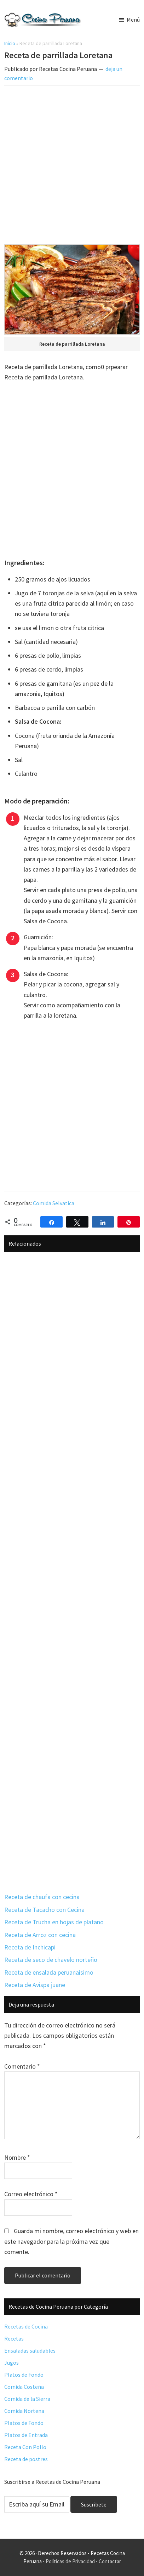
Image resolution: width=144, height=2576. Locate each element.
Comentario (22, 2066)
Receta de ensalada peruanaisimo (48, 1972)
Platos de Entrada (26, 2434)
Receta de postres (26, 2459)
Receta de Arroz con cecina (40, 1935)
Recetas (14, 2338)
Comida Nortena (24, 2410)
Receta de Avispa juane (34, 1985)
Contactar (110, 2561)
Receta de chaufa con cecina (42, 1897)
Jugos (11, 2362)
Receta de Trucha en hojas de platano (54, 1922)
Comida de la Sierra (27, 2398)
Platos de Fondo (24, 2374)
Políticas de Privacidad (70, 2561)
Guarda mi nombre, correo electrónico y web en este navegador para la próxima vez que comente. (71, 2241)
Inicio (9, 43)
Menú (133, 19)
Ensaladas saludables (30, 2350)
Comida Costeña (24, 2386)
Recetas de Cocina (26, 2326)
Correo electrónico (31, 2194)
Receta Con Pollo (25, 2446)
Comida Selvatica (53, 1203)
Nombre (17, 2157)
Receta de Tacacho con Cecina (44, 1909)
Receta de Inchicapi (30, 1947)
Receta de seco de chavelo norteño (50, 1959)
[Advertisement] (72, 166)
